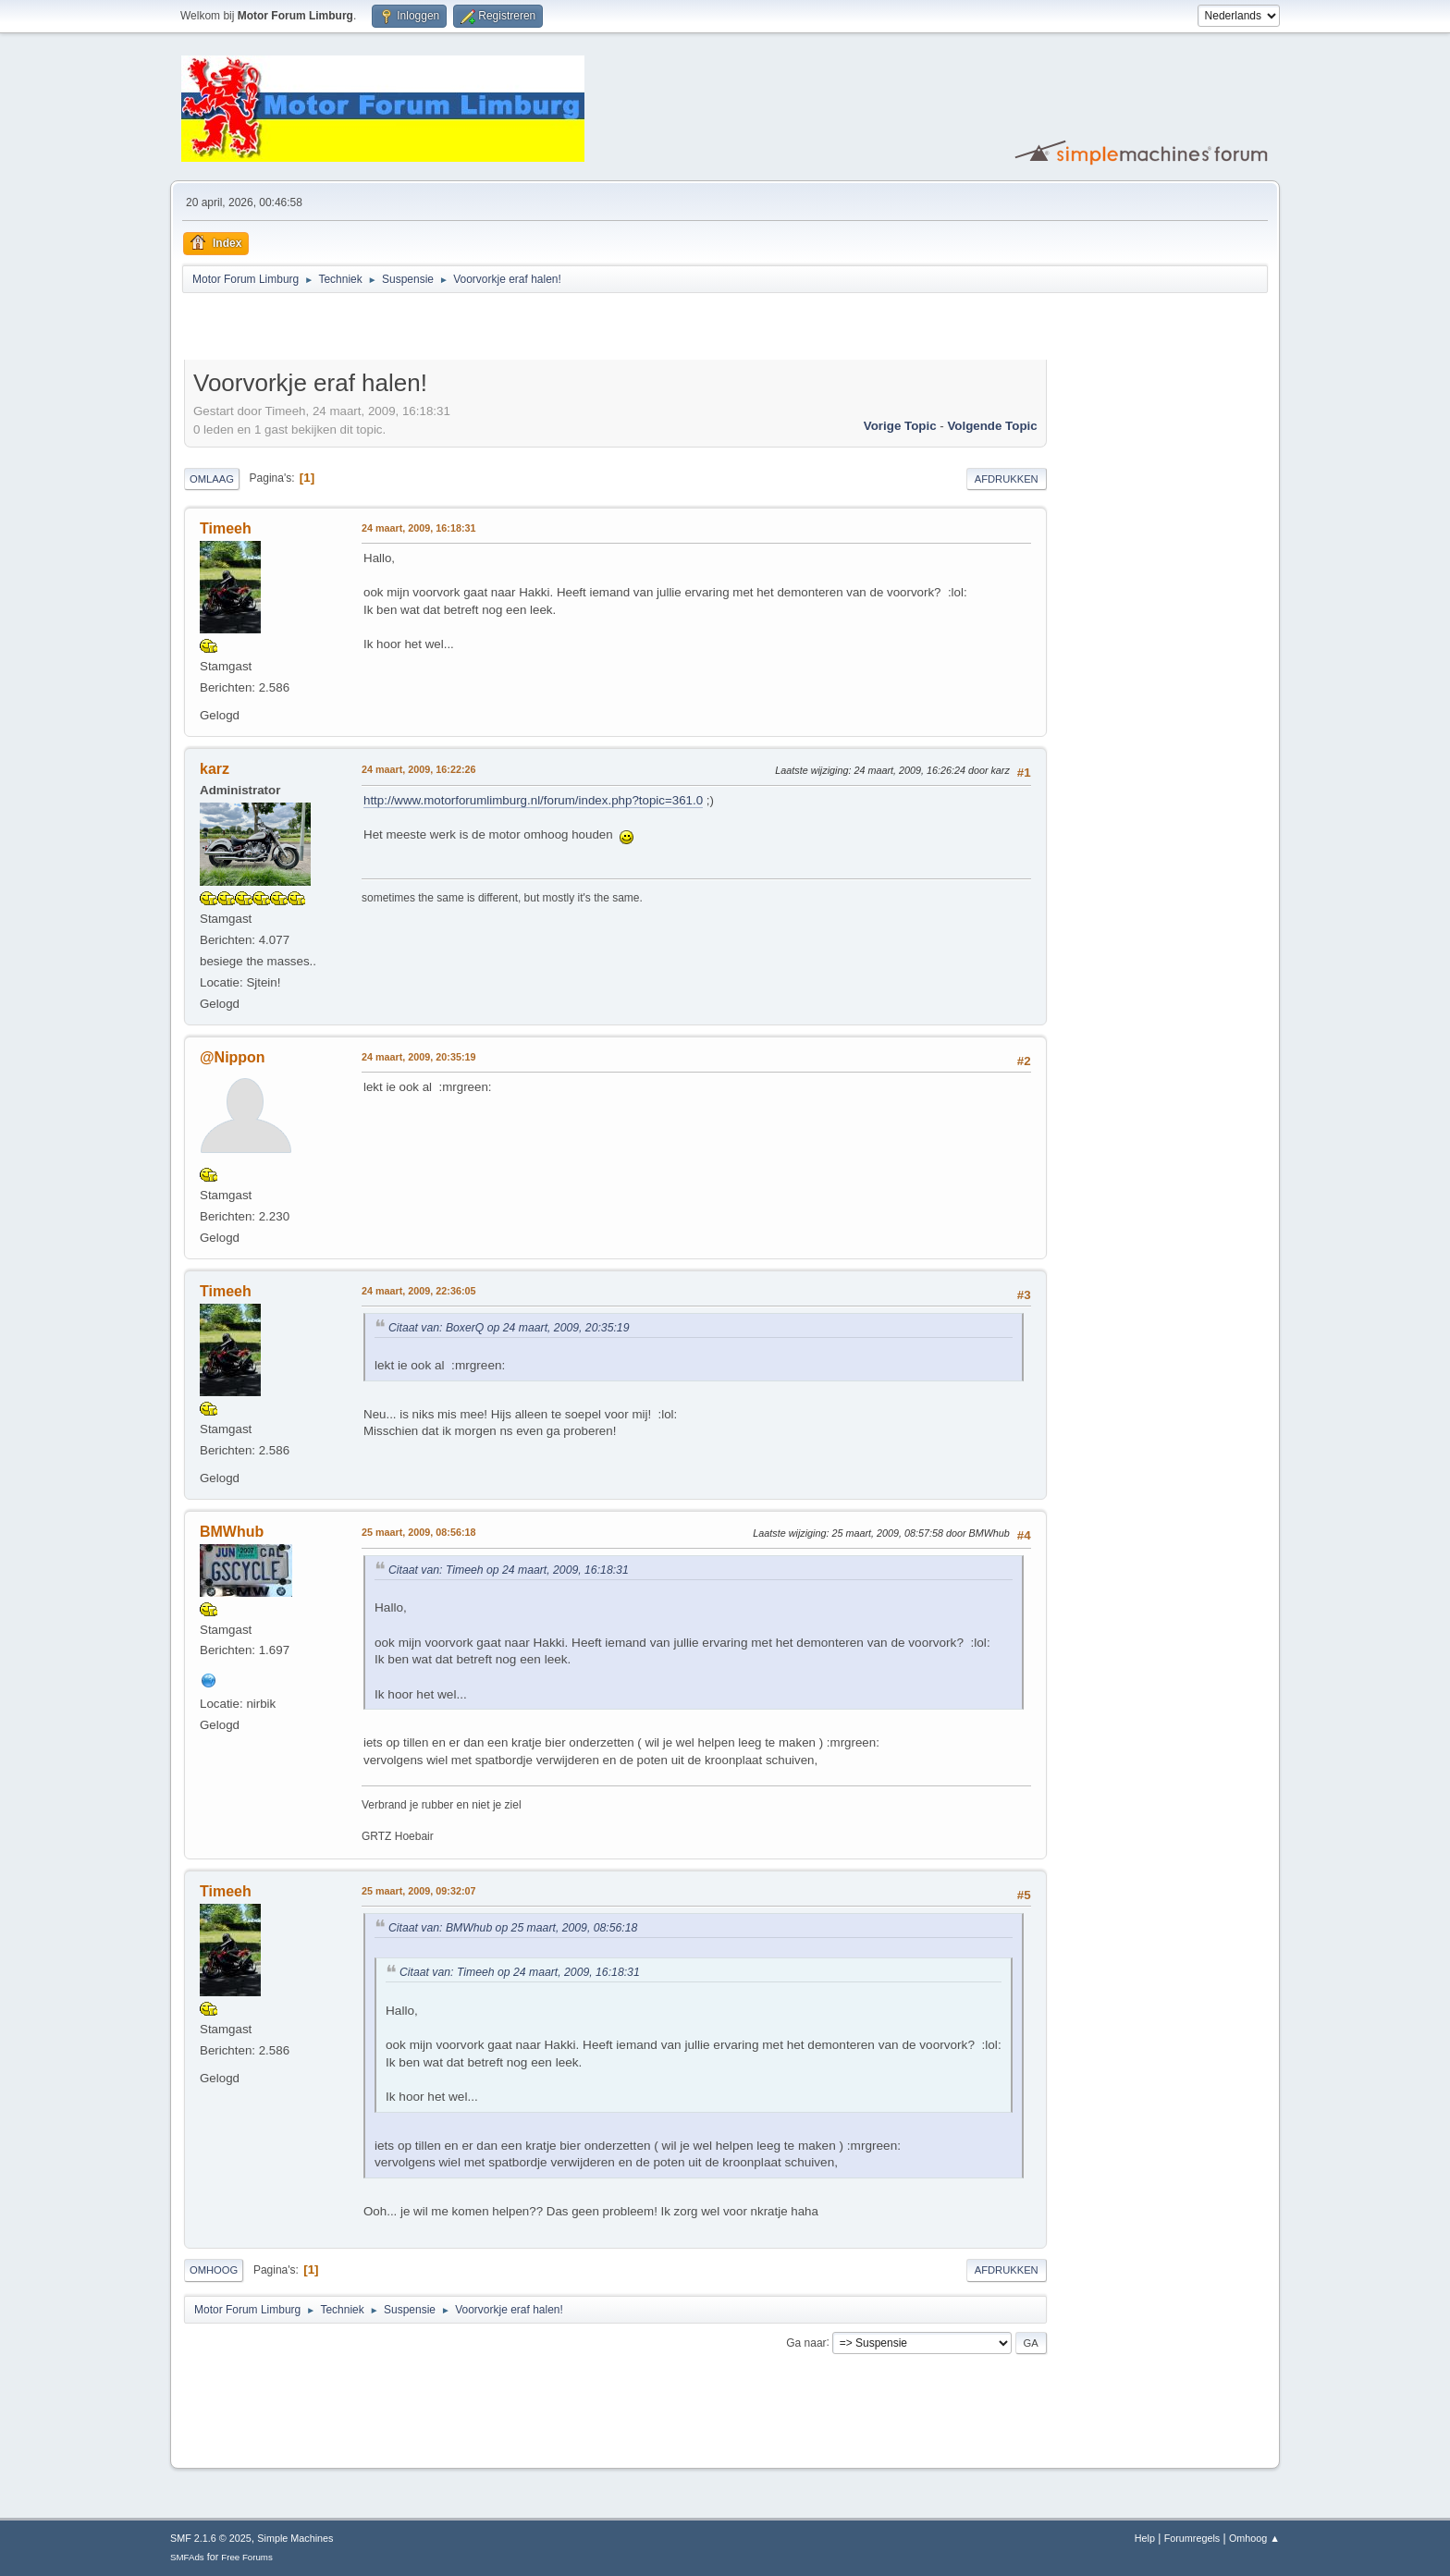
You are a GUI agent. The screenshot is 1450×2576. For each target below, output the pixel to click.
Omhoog (214, 2269)
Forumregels (1192, 2538)
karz (214, 769)
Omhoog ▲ (1254, 2538)
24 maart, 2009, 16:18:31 (418, 528)
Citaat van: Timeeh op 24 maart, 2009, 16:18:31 (508, 1570)
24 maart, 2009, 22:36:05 (418, 1290)
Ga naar (806, 2342)
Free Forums (247, 2557)
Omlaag (212, 479)
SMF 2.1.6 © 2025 (211, 2538)
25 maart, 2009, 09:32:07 (418, 1890)
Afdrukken (1006, 479)
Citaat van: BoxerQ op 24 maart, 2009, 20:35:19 (508, 1327)
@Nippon (232, 1057)
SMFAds (187, 2557)
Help (1145, 2538)
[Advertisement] (400, 329)
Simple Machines (295, 2538)
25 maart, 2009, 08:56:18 (418, 1532)
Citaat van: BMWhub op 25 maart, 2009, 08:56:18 (512, 1927)
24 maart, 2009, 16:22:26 (418, 769)
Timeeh (226, 528)
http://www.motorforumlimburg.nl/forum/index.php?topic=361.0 (533, 800)
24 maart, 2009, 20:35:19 (418, 1056)
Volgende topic (992, 426)
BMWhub (232, 1531)
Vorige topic (900, 426)
